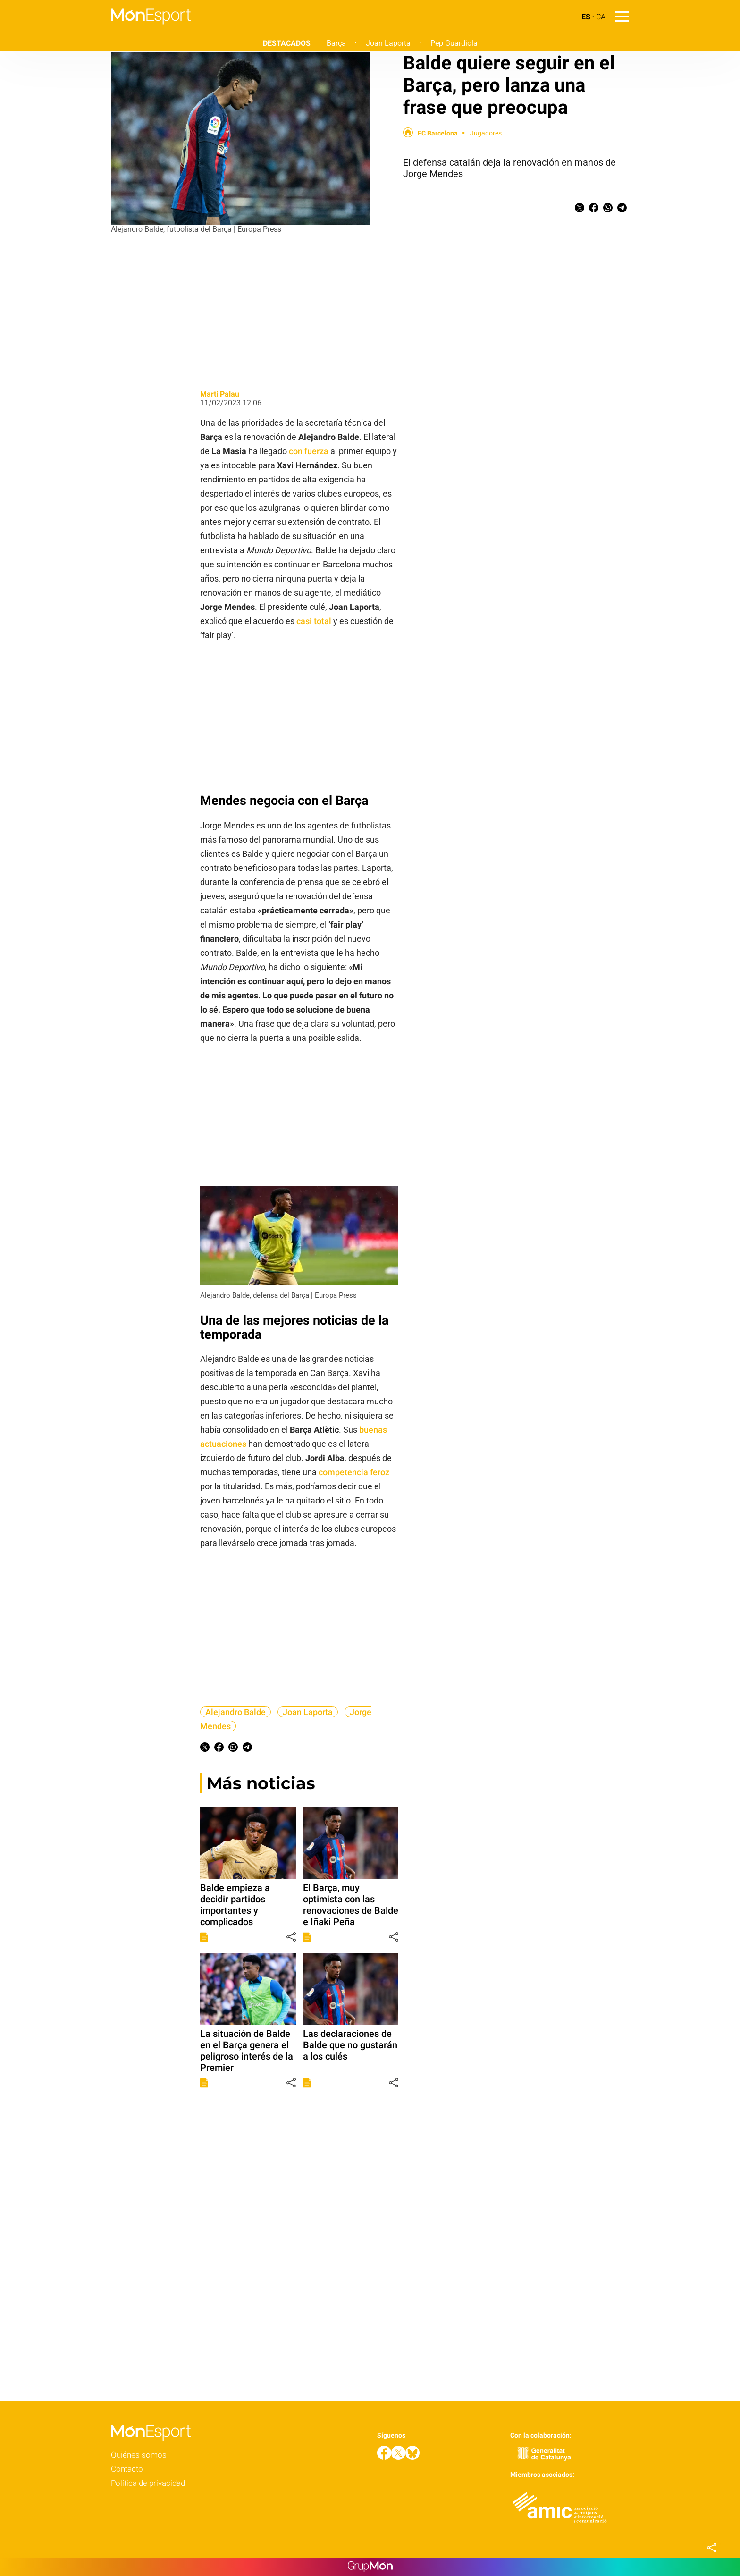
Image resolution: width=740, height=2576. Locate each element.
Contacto (127, 2469)
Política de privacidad (148, 2483)
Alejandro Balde (235, 1712)
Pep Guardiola (454, 43)
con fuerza (308, 451)
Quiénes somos (139, 2454)
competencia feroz (354, 1472)
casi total (313, 621)
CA (600, 16)
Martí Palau (219, 393)
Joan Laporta (388, 43)
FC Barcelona (438, 133)
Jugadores (486, 133)
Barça (336, 43)
